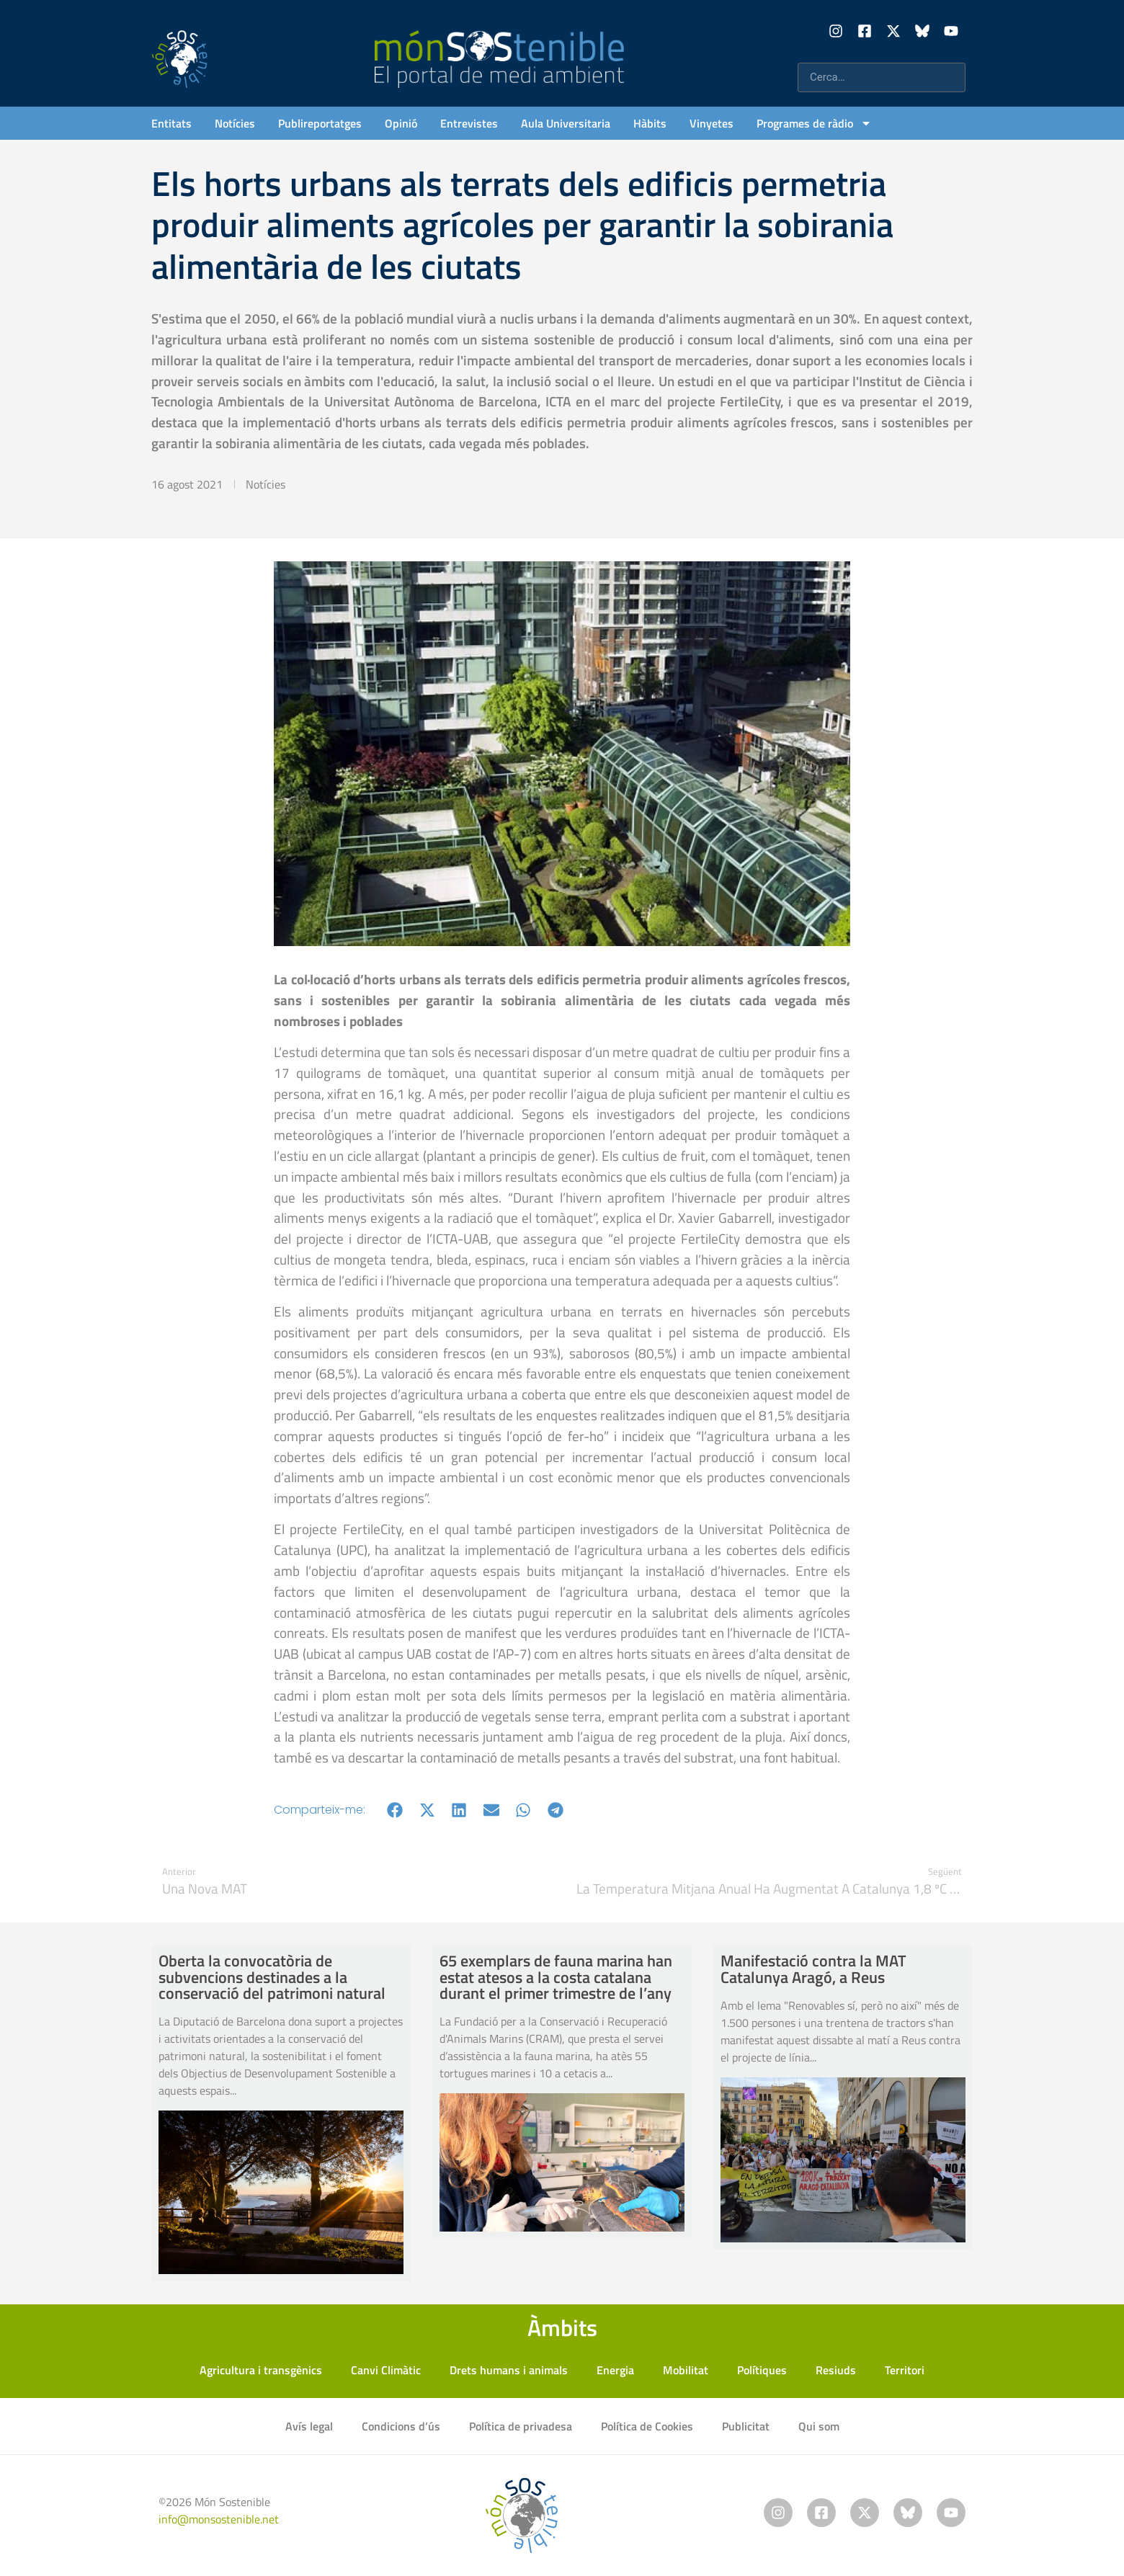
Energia (615, 2370)
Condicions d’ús (401, 2426)
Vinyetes (711, 123)
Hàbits (649, 123)
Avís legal (309, 2426)
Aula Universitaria (565, 123)
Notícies (235, 123)
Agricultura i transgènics (261, 2370)
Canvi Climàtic (386, 2370)
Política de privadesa (520, 2426)
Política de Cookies (647, 2426)
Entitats (171, 123)
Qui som (818, 2426)
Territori (904, 2370)
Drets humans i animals (509, 2370)
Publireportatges (320, 123)
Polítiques (762, 2370)
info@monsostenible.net (219, 2519)
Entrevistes (469, 123)
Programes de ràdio (814, 123)
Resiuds (836, 2370)
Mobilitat (685, 2370)
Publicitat (746, 2426)
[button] (395, 1809)
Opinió (401, 123)
